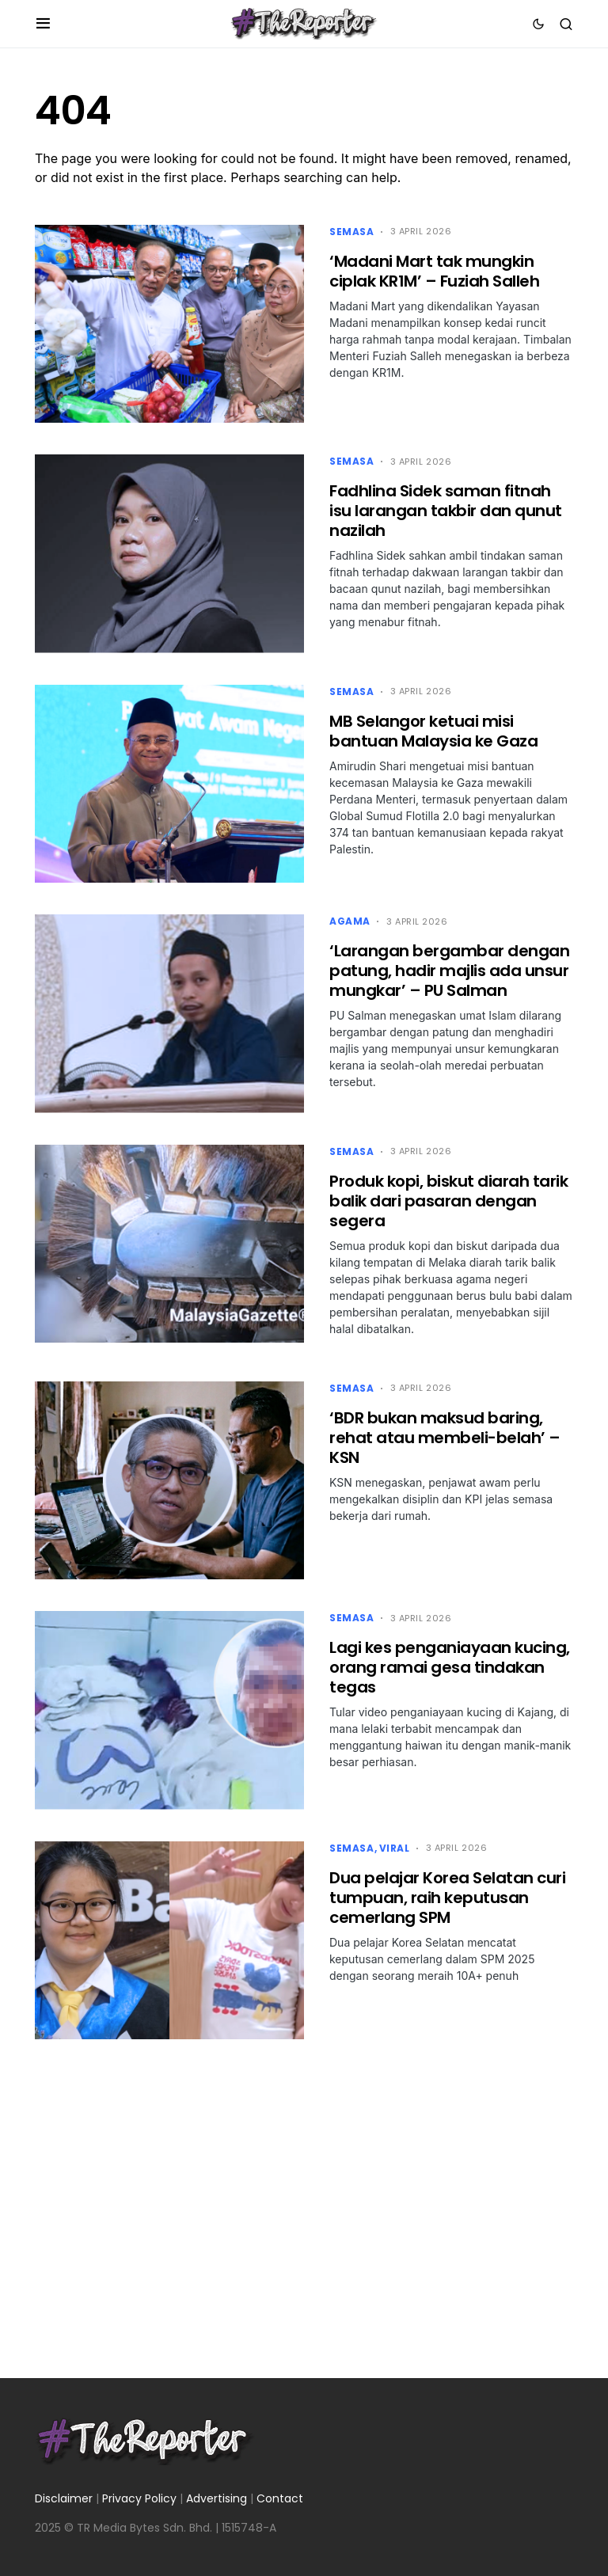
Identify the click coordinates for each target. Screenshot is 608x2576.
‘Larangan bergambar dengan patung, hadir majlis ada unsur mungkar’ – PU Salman (449, 970)
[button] (43, 23)
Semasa (351, 231)
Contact (279, 2498)
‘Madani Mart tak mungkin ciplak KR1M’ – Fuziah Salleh (434, 271)
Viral (394, 1848)
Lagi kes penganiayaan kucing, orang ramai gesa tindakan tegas (449, 1667)
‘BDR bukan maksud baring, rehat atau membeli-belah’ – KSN (444, 1437)
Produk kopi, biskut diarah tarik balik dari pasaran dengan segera (448, 1201)
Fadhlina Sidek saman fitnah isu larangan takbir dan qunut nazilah (445, 510)
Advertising (216, 2498)
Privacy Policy (139, 2498)
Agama (349, 921)
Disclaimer (64, 2498)
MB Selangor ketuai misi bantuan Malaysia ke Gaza (433, 731)
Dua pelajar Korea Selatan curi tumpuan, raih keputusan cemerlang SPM (447, 1897)
